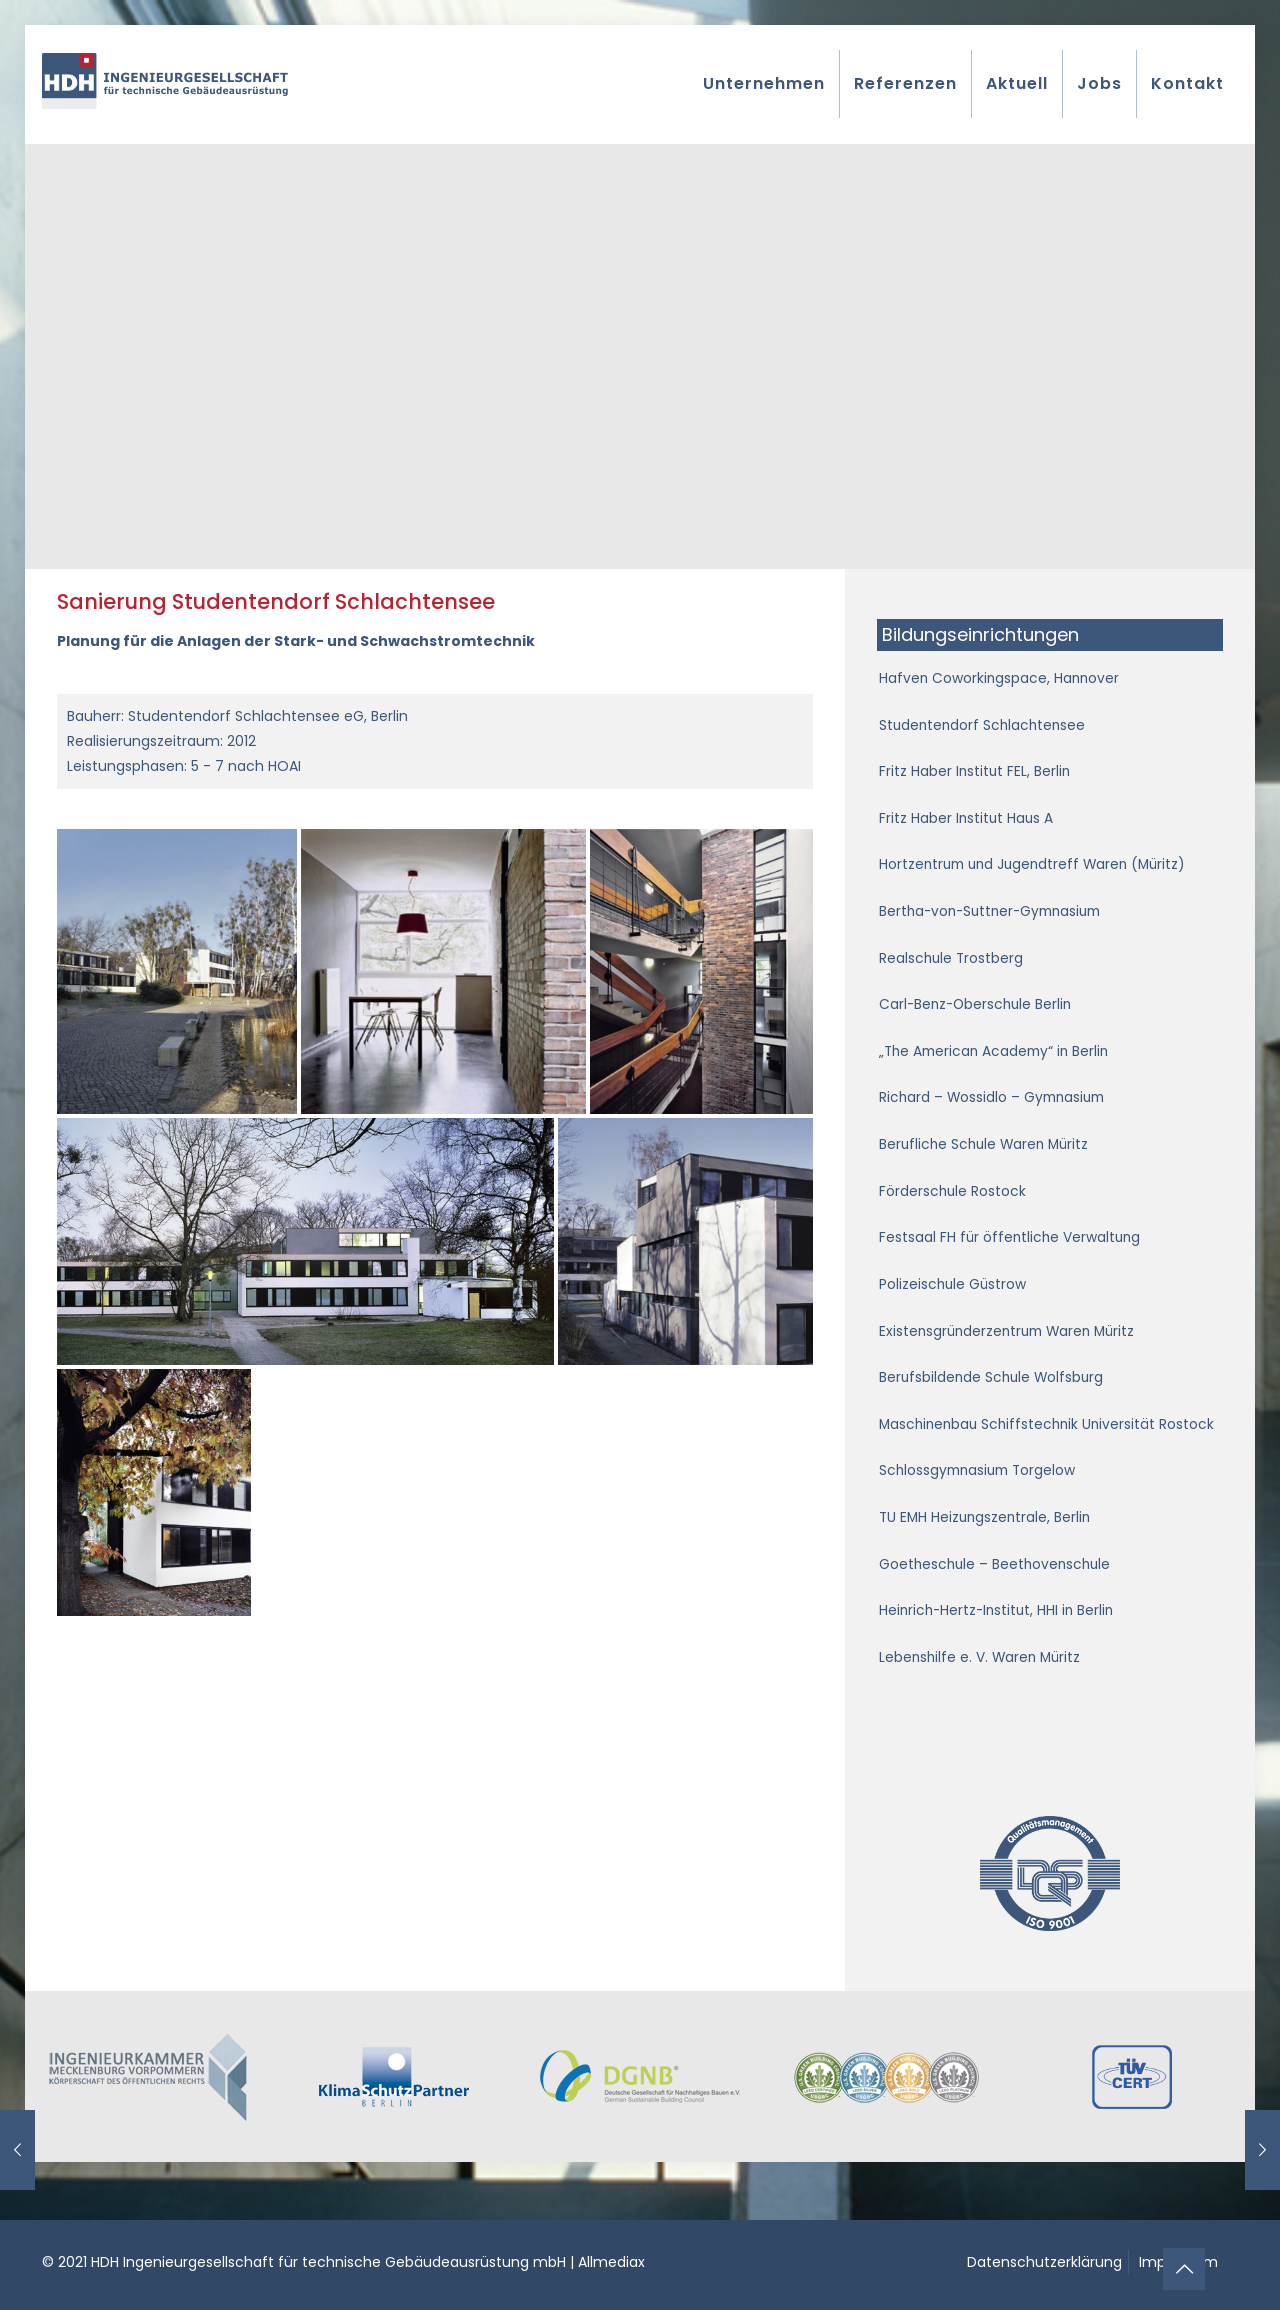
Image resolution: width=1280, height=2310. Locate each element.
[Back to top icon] (1184, 2269)
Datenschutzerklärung (1044, 2262)
